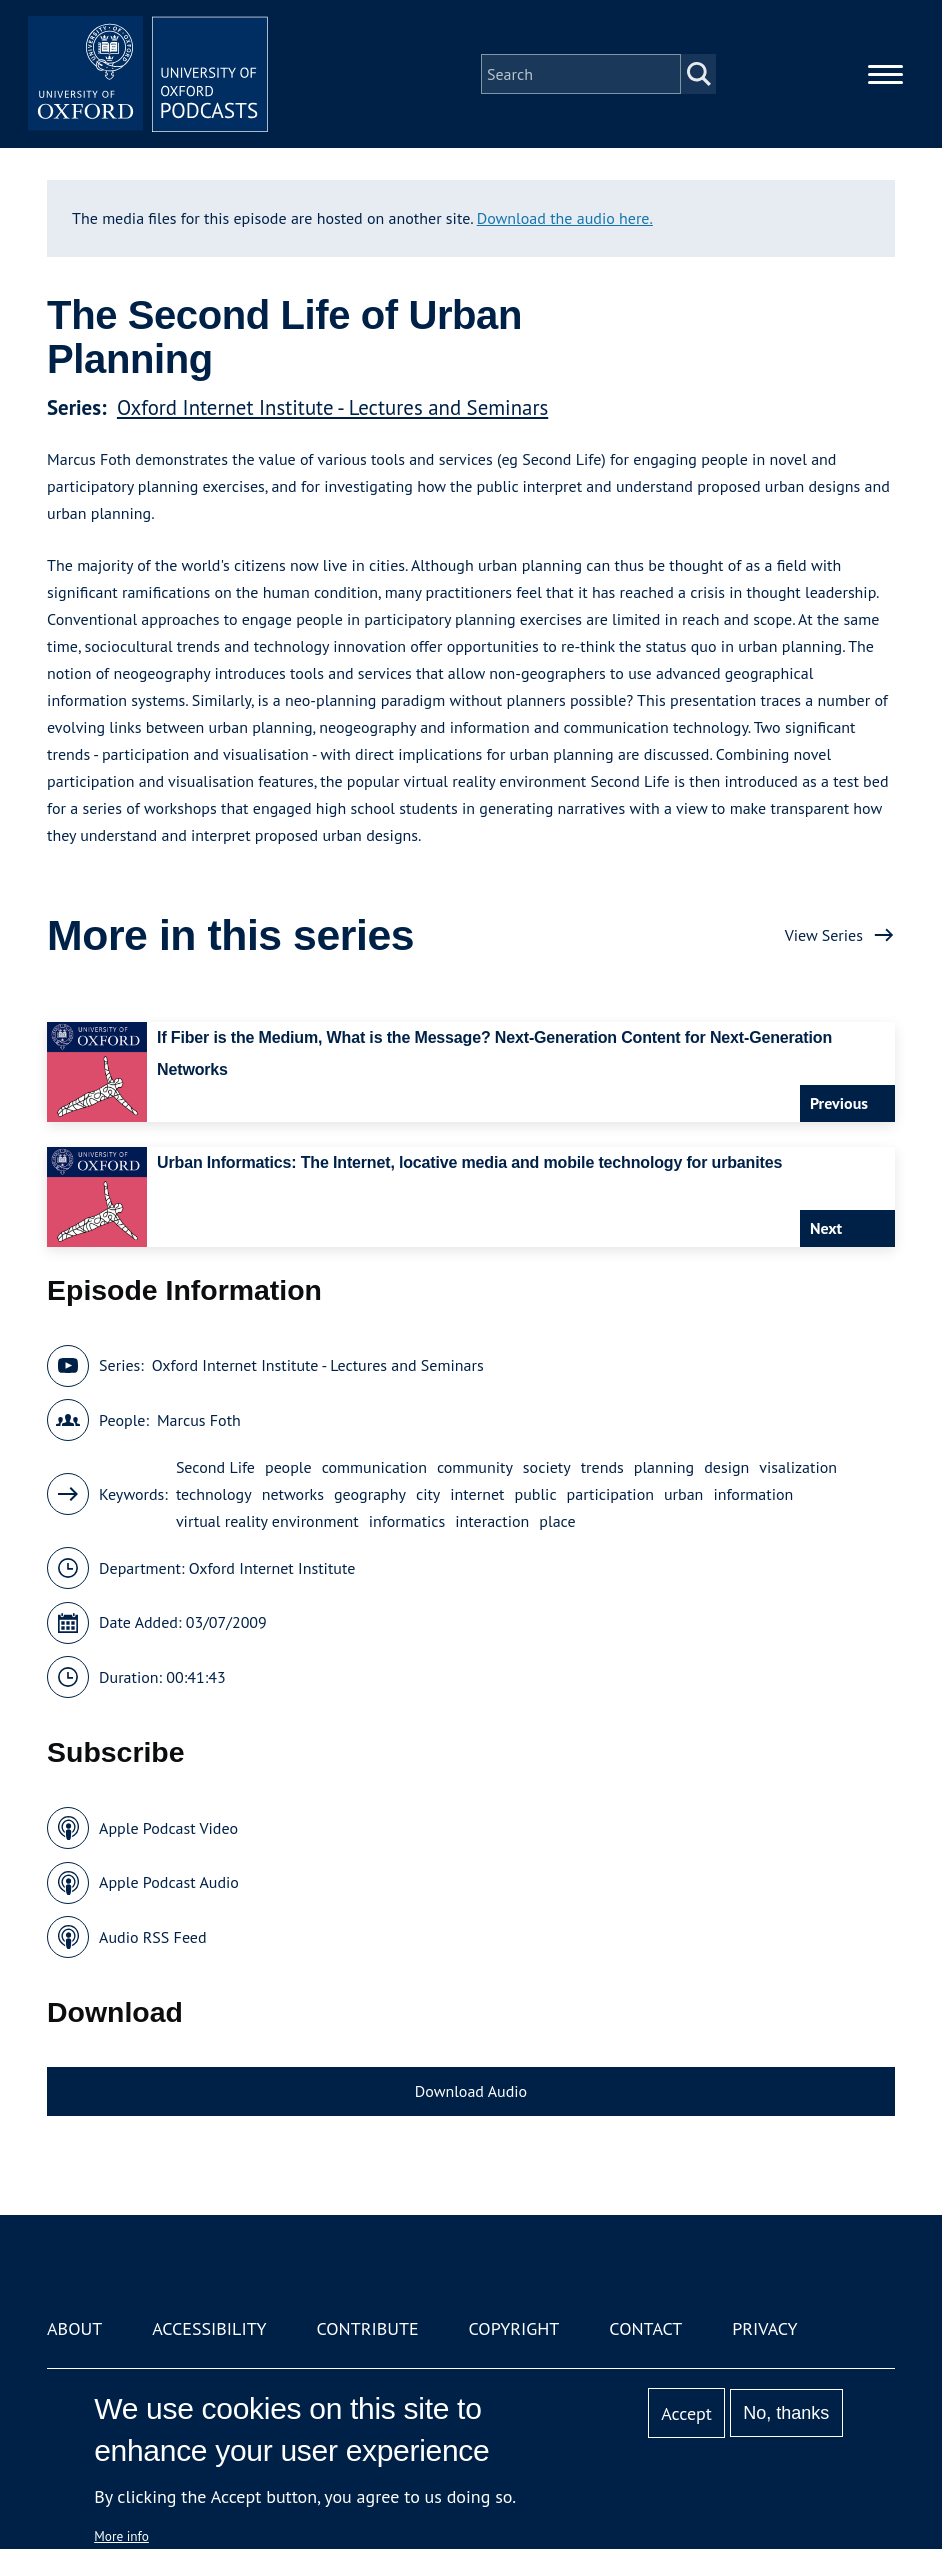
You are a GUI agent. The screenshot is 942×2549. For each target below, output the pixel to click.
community (475, 1467)
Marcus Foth (199, 1420)
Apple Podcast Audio (169, 1882)
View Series (824, 935)
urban (683, 1494)
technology (214, 1494)
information (753, 1494)
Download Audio (471, 2091)
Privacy (764, 2328)
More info (121, 2536)
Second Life (215, 1467)
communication (374, 1467)
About (74, 2328)
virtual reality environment (267, 1521)
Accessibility (209, 2328)
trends (602, 1467)
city (428, 1494)
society (547, 1467)
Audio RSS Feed (152, 1937)
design (726, 1467)
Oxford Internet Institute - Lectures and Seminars (332, 407)
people (288, 1467)
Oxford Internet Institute (272, 1568)
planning (664, 1467)
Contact (645, 2328)
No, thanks (786, 2413)
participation (610, 1494)
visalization (798, 1467)
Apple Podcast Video (168, 1828)
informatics (407, 1521)
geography (370, 1494)
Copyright (514, 2328)
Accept (686, 2413)
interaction (492, 1521)
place (557, 1521)
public (536, 1494)
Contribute (367, 2328)
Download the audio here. (565, 218)
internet (477, 1494)
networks (293, 1494)
